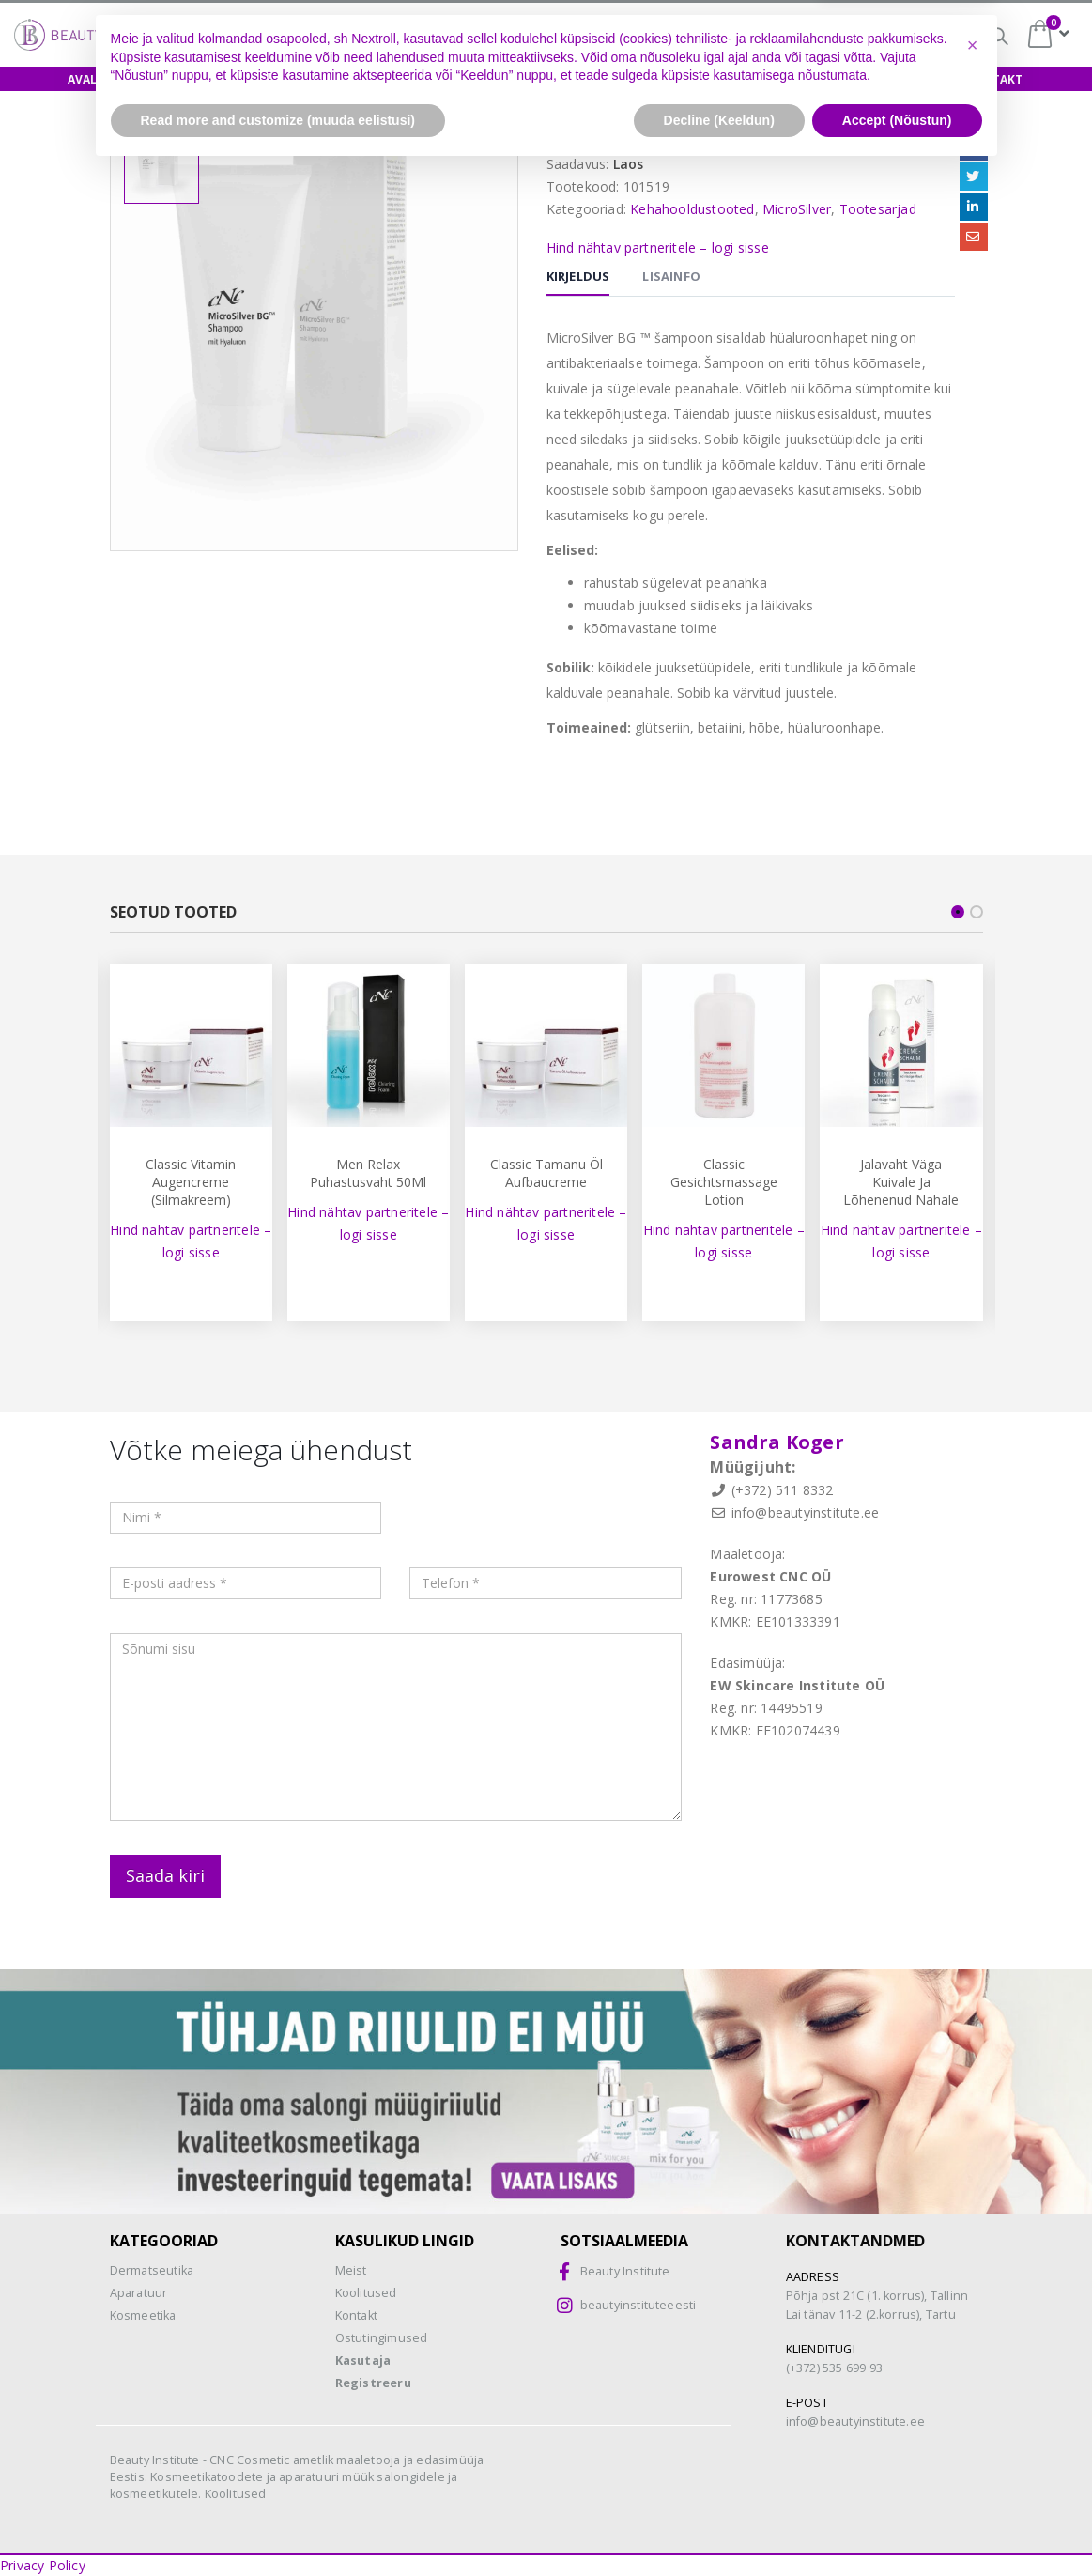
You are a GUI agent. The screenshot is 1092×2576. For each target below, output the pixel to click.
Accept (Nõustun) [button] (897, 2524)
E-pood (179, 79)
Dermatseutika (152, 2270)
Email (974, 237)
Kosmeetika (143, 2315)
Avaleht (93, 79)
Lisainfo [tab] (671, 276)
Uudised (904, 79)
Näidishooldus (397, 79)
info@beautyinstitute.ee (805, 1512)
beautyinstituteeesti (638, 2305)
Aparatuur (139, 2293)
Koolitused (275, 79)
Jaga (971, 122)
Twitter (974, 176)
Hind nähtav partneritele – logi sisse (657, 247)
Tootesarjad (877, 209)
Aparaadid (640, 79)
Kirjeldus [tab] (578, 276)
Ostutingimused (381, 2338)
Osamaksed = (526, 35)
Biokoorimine (804, 35)
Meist (824, 79)
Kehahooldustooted (692, 209)
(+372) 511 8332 (782, 1490)
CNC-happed (669, 37)
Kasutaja (363, 2360)
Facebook (974, 146)
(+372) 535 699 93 (834, 2368)
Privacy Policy (42, 2565)
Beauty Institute (625, 2271)
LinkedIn (974, 207)
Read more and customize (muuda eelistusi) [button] (278, 2524)
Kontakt (994, 79)
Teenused (741, 79)
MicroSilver (796, 209)
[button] (973, 2450)
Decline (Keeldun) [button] (719, 2524)
